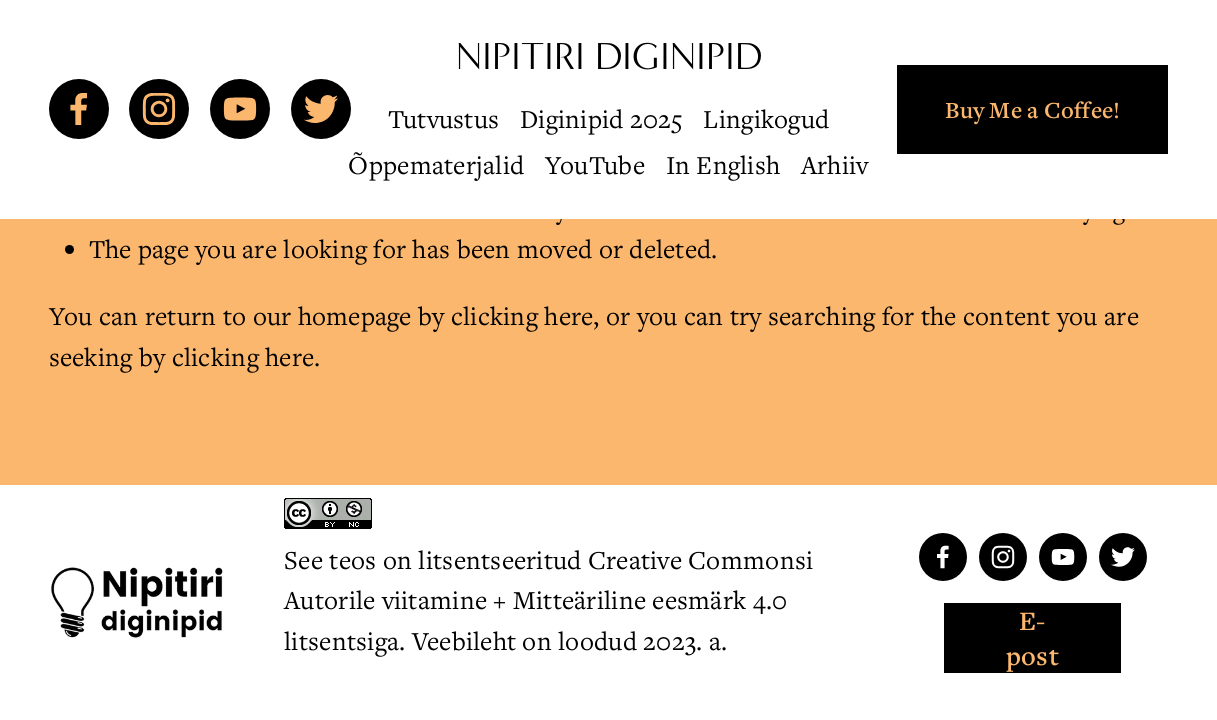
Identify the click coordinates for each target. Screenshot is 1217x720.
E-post (1032, 638)
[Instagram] (159, 109)
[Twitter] (321, 109)
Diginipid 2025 (601, 118)
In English (723, 164)
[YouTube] (240, 109)
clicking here (522, 315)
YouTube (595, 164)
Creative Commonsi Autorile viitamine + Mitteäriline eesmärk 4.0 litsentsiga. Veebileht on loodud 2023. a (548, 600)
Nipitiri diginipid (609, 56)
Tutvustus (443, 118)
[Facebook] (79, 109)
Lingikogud (766, 118)
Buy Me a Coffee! (1032, 109)
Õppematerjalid (436, 164)
